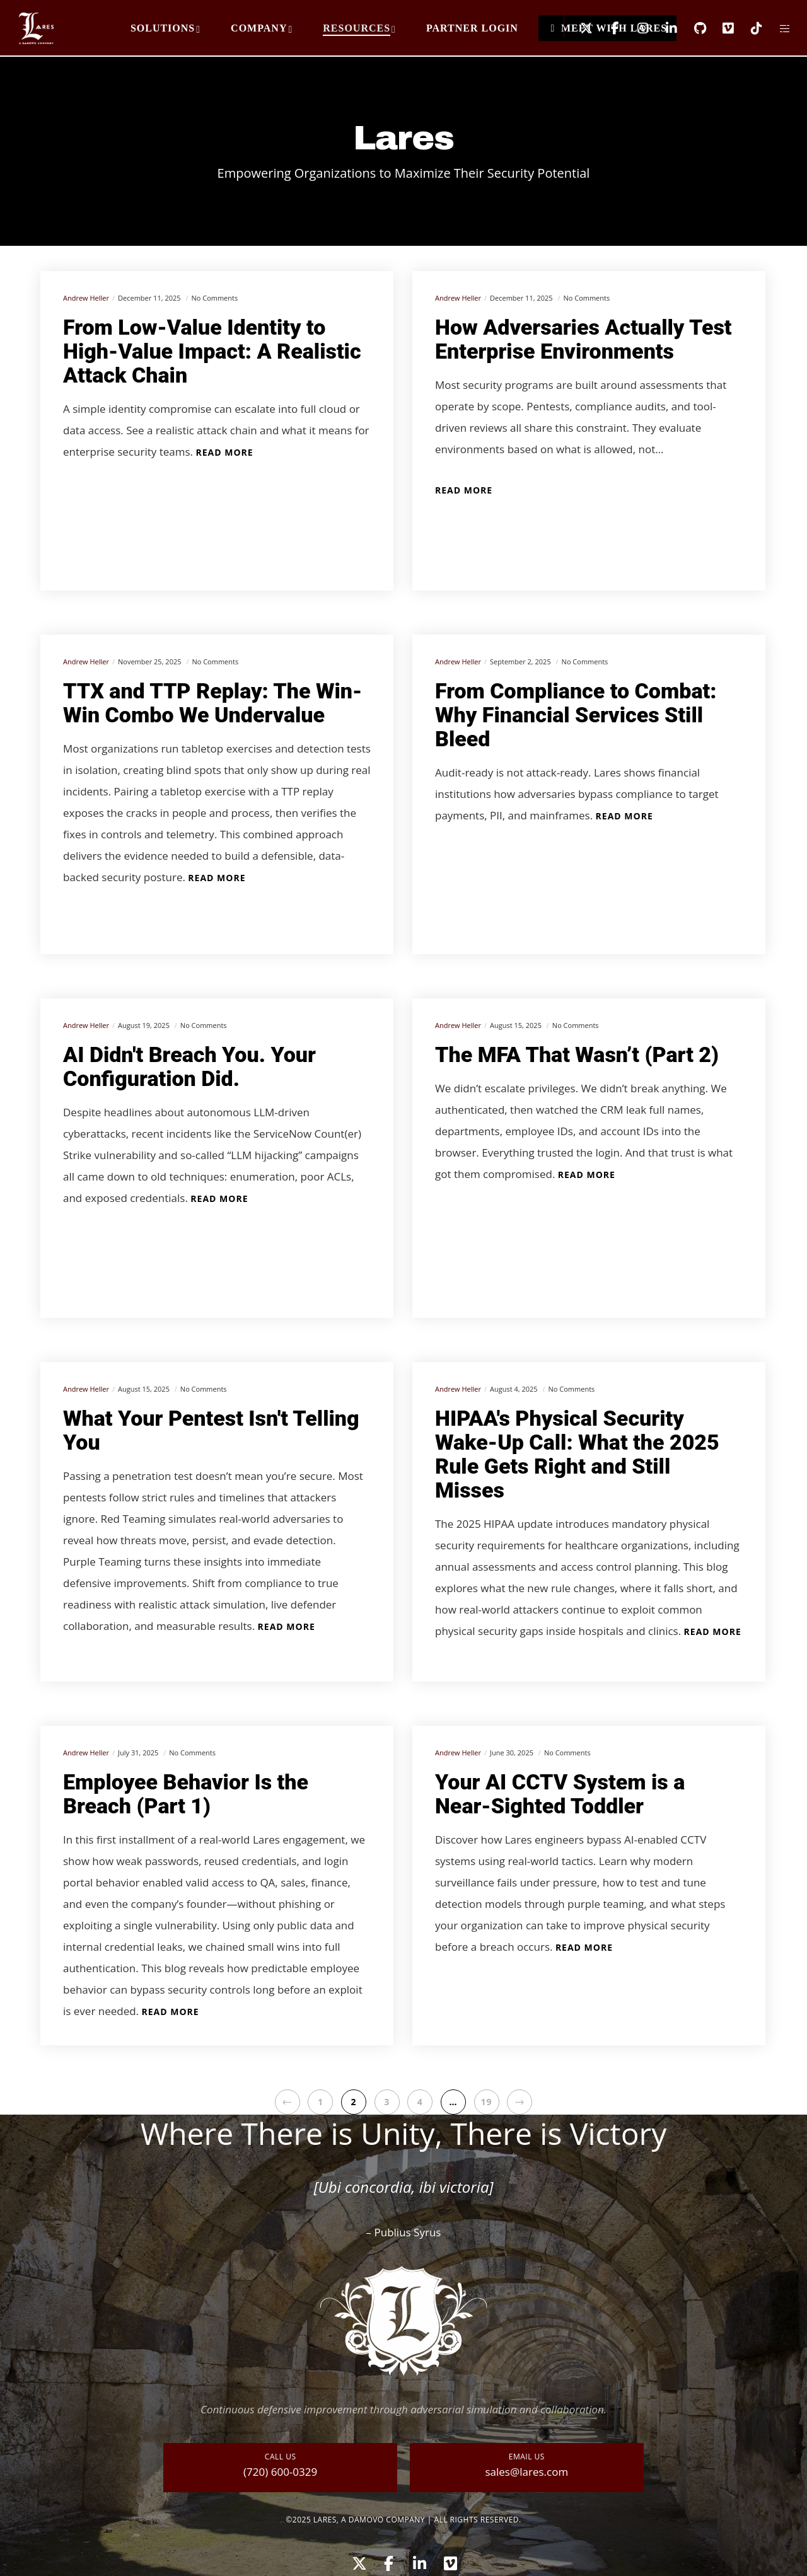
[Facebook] (607, 28)
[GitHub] (692, 28)
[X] (578, 28)
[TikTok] (748, 28)
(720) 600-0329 (280, 2471)
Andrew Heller (86, 298)
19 (486, 2102)
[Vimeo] (720, 28)
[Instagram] (635, 28)
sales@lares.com (526, 2471)
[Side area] (777, 28)
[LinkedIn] (663, 28)
